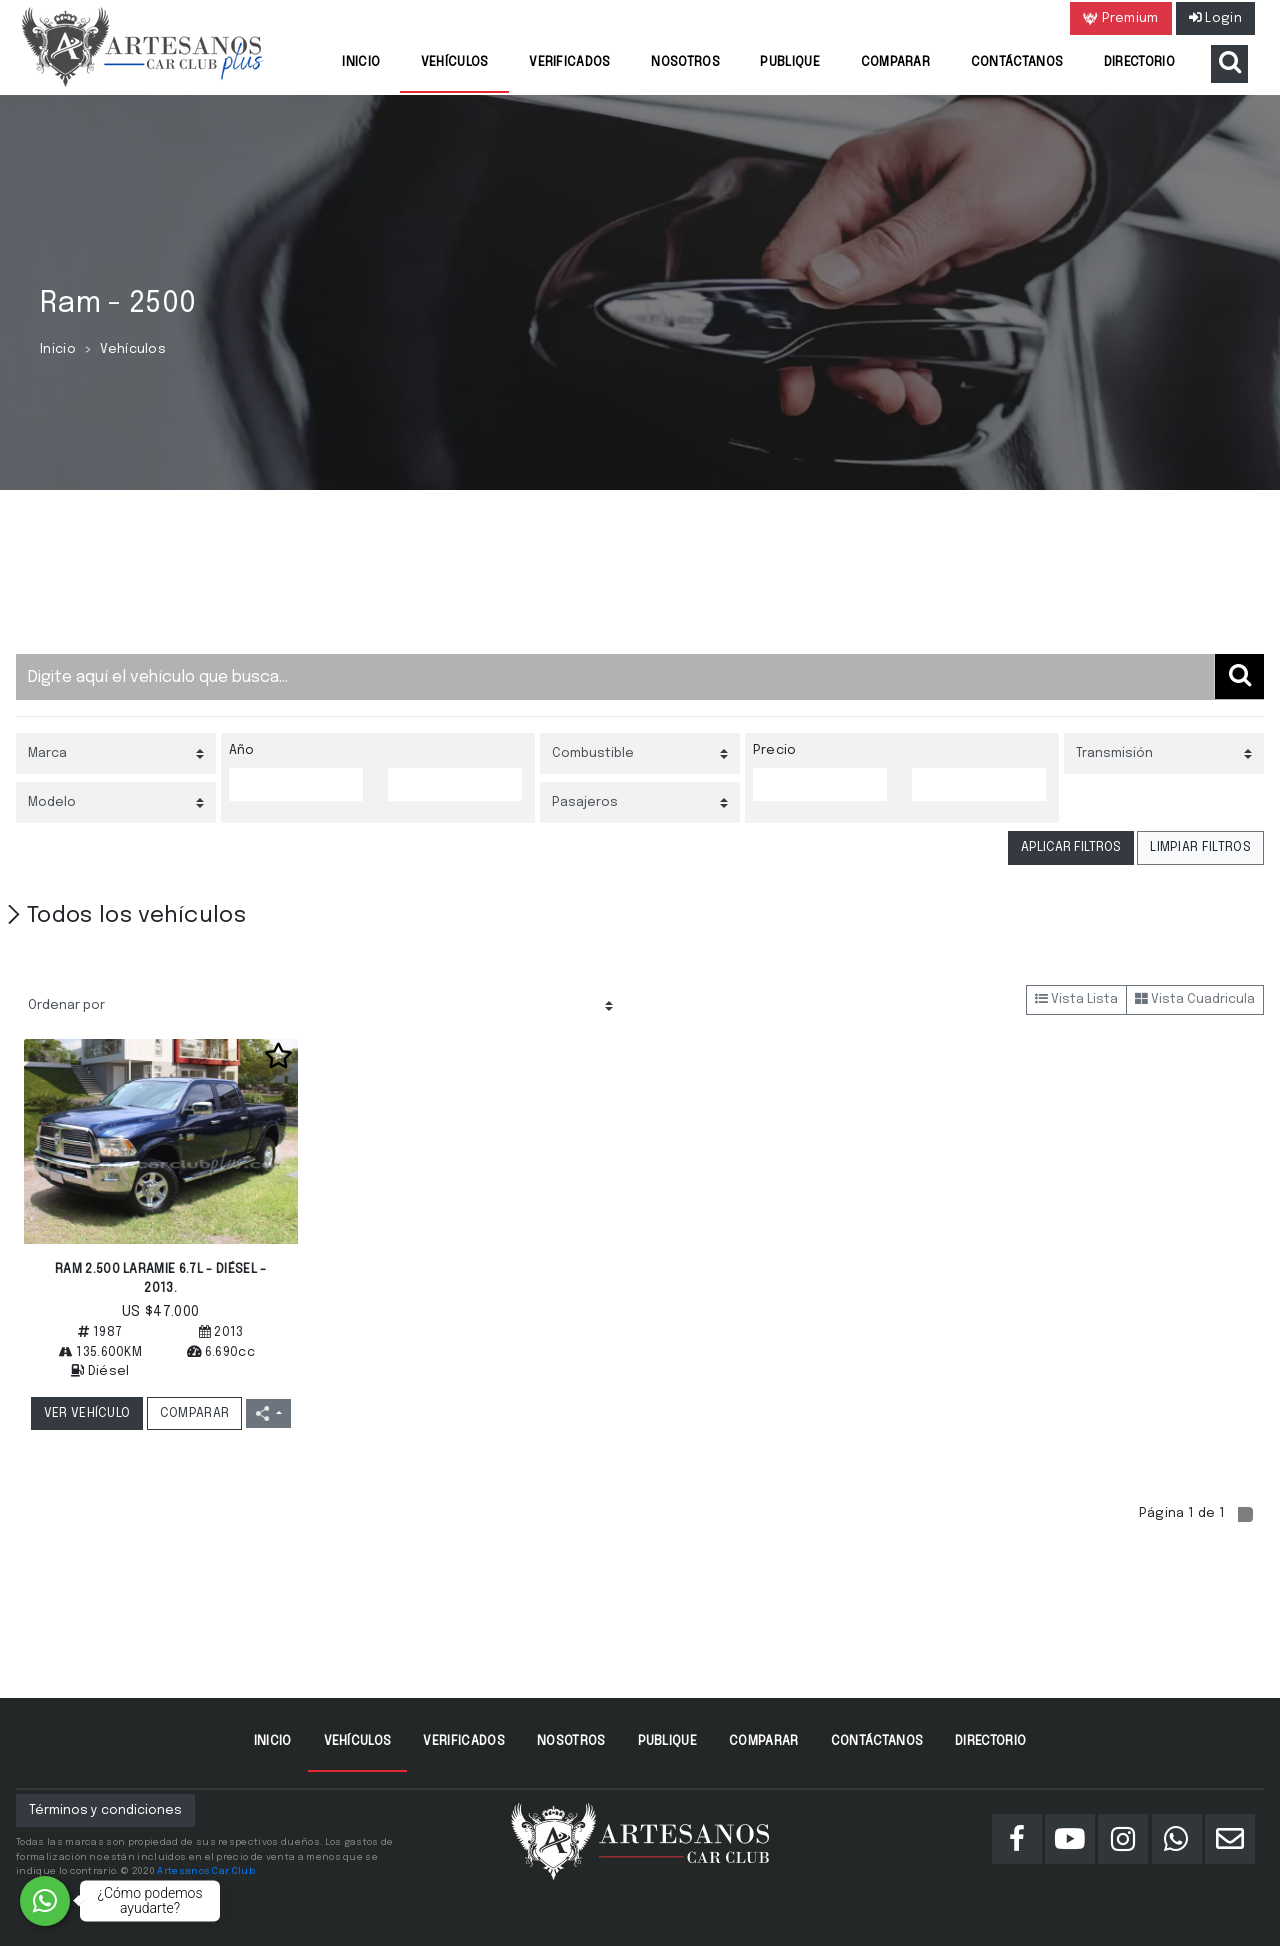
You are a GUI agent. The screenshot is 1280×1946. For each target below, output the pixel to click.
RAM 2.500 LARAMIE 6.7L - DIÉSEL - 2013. (161, 1279)
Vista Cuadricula (1195, 999)
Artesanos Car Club (206, 1871)
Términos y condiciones (105, 1810)
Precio (775, 750)
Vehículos (455, 62)
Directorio (1139, 62)
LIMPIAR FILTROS (1200, 847)
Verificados (570, 62)
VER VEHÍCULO (87, 1413)
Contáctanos (1017, 62)
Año (242, 750)
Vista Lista (1076, 999)
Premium (1121, 19)
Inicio (361, 62)
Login (1215, 18)
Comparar (896, 62)
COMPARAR (195, 1413)
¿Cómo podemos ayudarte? (150, 1900)
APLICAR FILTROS (1071, 847)
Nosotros (685, 62)
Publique (790, 62)
